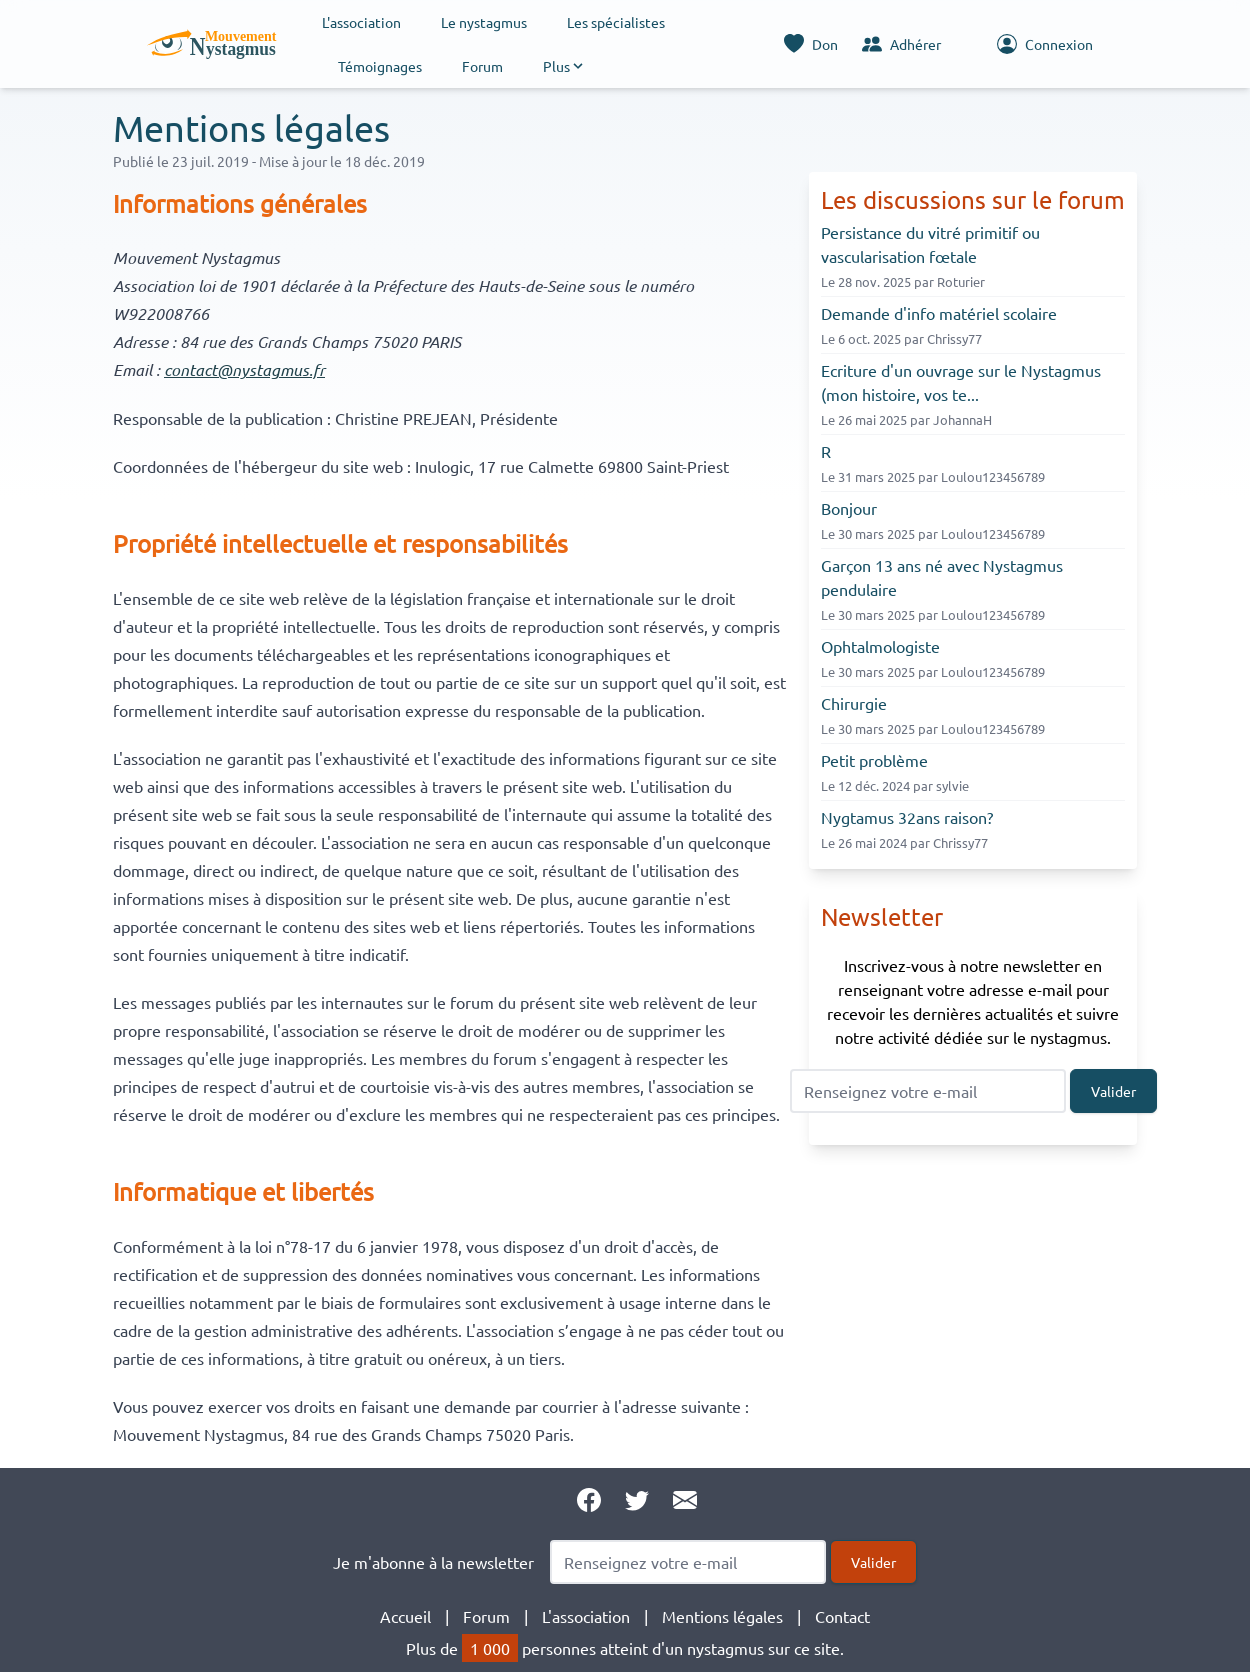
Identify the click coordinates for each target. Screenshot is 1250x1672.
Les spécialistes (616, 22)
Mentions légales (722, 1616)
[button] (564, 66)
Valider (1113, 1091)
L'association (361, 22)
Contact (842, 1616)
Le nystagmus (484, 22)
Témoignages (380, 66)
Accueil (405, 1616)
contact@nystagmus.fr (244, 369)
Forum (482, 66)
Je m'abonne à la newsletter (433, 1562)
